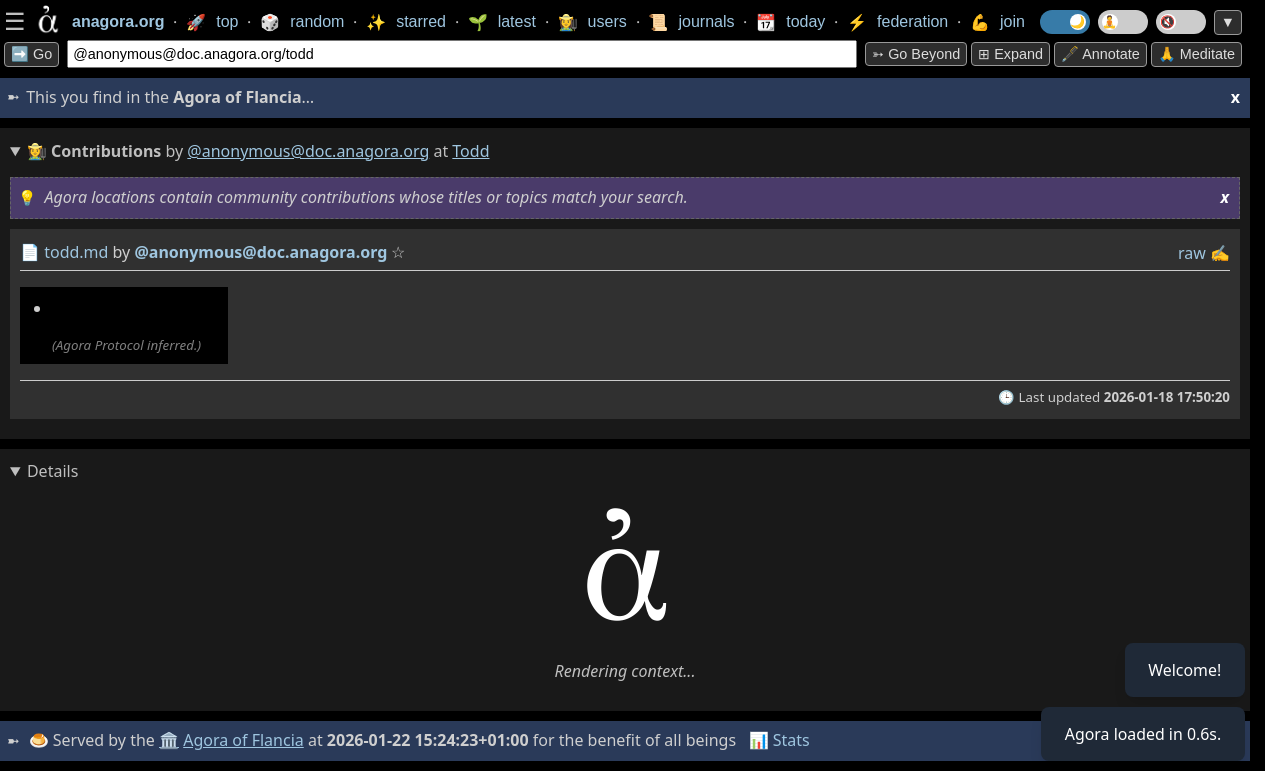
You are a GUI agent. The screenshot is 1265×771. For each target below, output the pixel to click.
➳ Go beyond (916, 54)
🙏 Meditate (1196, 54)
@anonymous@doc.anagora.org (308, 151)
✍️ (1220, 253)
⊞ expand (1010, 54)
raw (1192, 253)
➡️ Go (31, 54)
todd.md (76, 252)
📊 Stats (779, 740)
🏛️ (169, 740)
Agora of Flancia (244, 740)
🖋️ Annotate (1100, 54)
